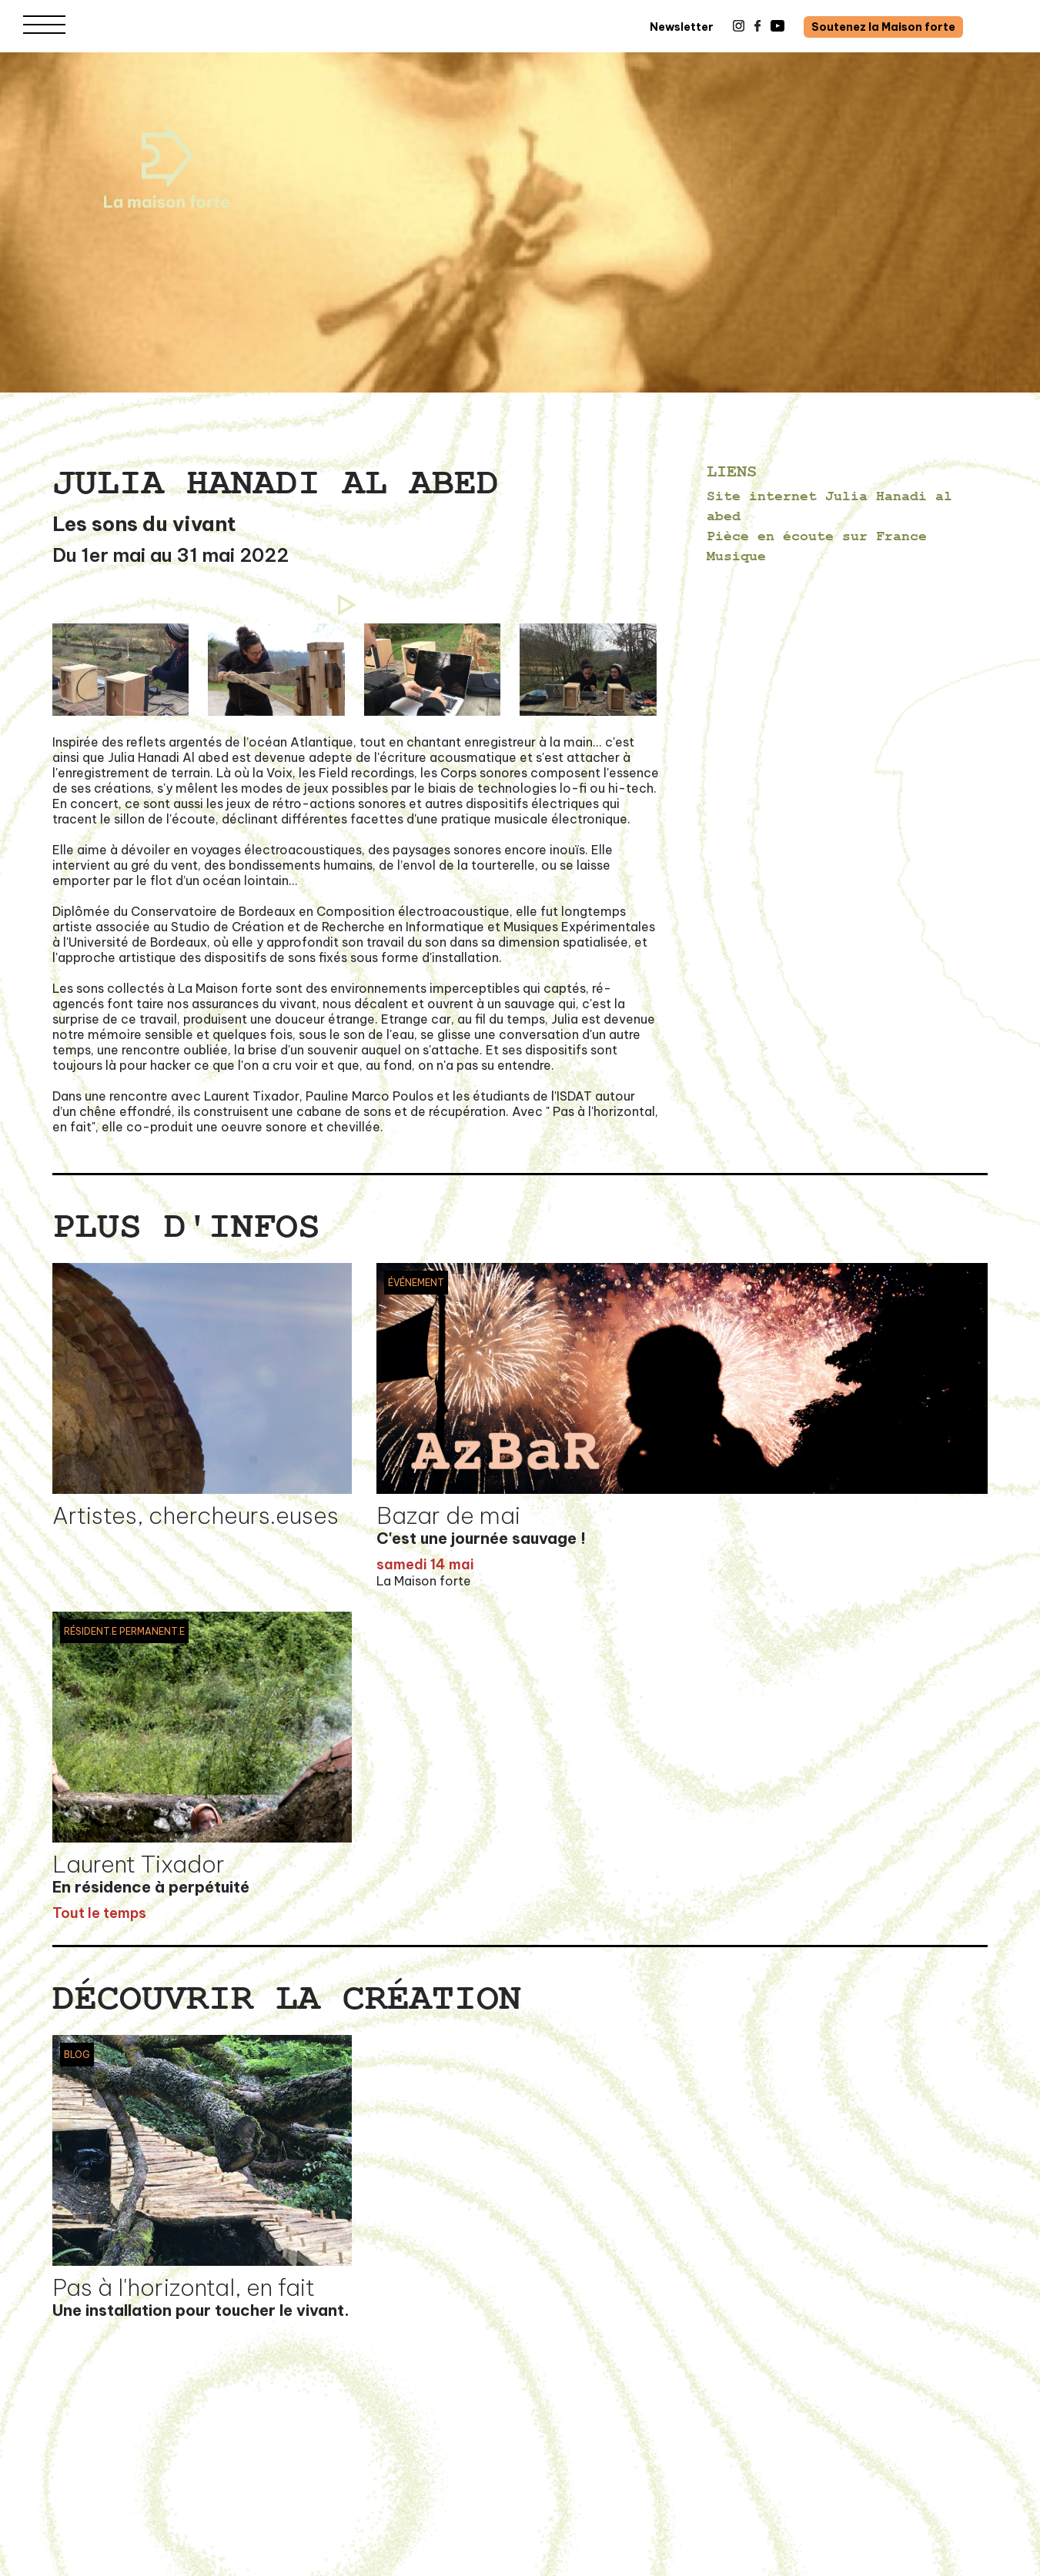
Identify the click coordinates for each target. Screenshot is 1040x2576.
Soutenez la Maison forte (883, 27)
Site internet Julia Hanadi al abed (829, 506)
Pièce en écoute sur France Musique (817, 546)
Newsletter (682, 27)
